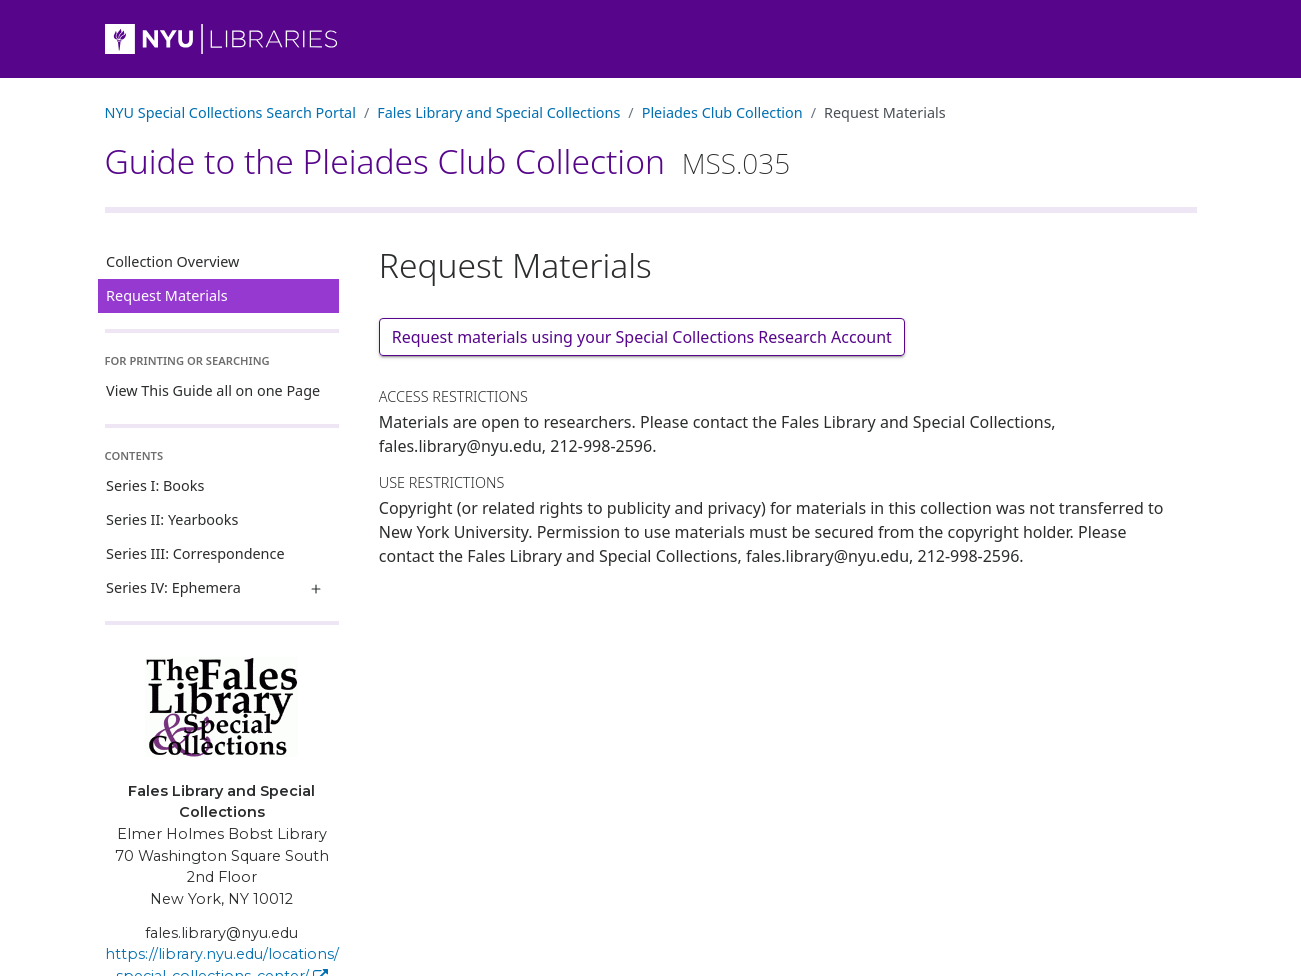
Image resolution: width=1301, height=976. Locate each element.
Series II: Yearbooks (172, 519)
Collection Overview (172, 261)
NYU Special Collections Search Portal (230, 112)
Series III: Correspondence (195, 553)
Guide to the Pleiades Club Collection (448, 161)
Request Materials (167, 295)
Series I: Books (155, 485)
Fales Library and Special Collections (498, 112)
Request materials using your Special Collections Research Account (642, 337)
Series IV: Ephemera (173, 587)
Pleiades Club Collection (722, 112)
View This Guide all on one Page (213, 390)
